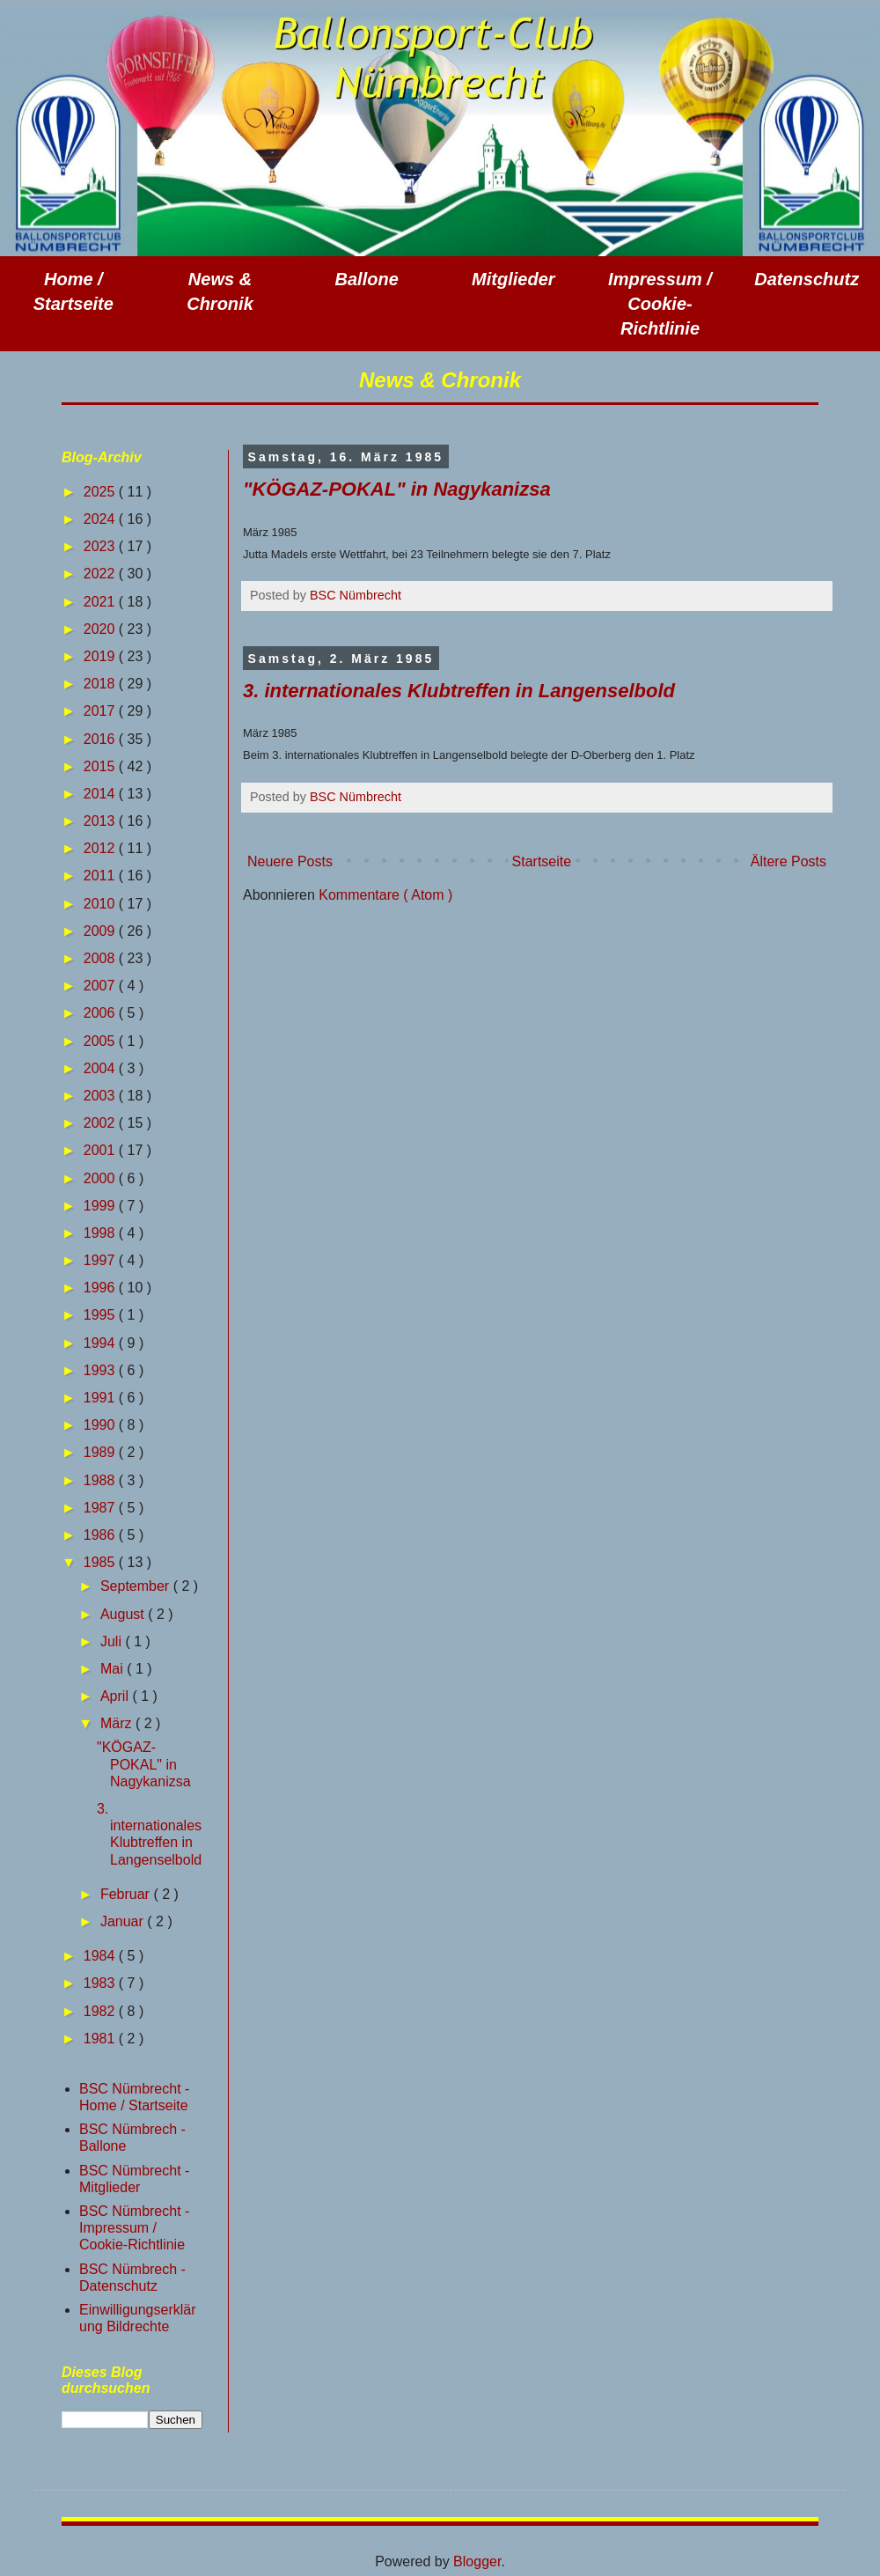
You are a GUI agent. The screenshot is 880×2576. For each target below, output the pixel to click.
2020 (101, 629)
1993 (101, 1370)
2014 (101, 793)
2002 (101, 1122)
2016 (101, 739)
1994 (101, 1343)
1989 (101, 1452)
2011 (101, 875)
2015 (101, 766)
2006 (101, 1012)
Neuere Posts (290, 861)
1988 (101, 1480)
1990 (101, 1424)
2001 (101, 1150)
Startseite (542, 861)
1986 (101, 1534)
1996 (101, 1287)
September (136, 1586)
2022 (101, 573)
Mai (113, 1668)
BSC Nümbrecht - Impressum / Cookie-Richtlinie (134, 2228)
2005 (101, 1041)
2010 (101, 903)
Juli (112, 1641)
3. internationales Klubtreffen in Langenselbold (459, 691)
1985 (101, 1562)
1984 (101, 1955)
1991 (101, 1397)
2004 (101, 1068)
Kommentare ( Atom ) (385, 894)
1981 (101, 2038)
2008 (101, 958)
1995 (101, 1314)
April (116, 1696)
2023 (101, 546)
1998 (101, 1232)
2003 (101, 1095)
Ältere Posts (788, 861)
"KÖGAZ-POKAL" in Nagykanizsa (397, 489)
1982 (101, 2011)
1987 (101, 1507)
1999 (101, 1205)
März (118, 1723)
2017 (101, 710)
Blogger (477, 2561)
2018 (101, 683)
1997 (101, 1260)
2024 (101, 519)
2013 (101, 820)
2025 (101, 491)
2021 (101, 601)
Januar (123, 1921)
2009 (101, 931)
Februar (126, 1894)
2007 (101, 985)
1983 (101, 1983)
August (124, 1614)
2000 (101, 1178)
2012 (101, 848)
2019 (101, 656)
